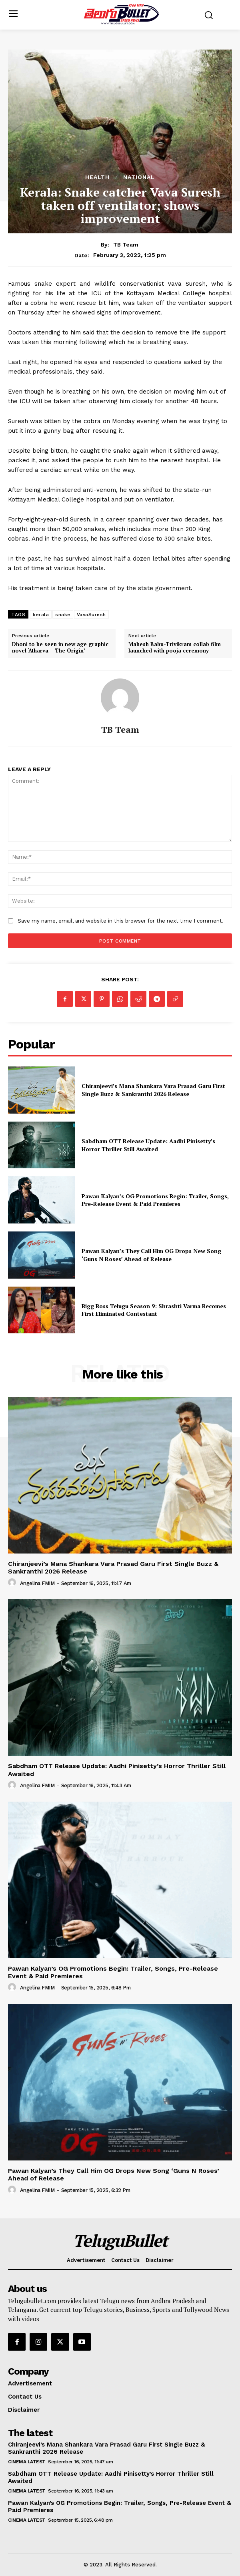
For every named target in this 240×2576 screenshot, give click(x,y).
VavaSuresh (91, 614)
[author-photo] (13, 1582)
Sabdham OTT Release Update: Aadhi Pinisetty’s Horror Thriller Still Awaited (148, 1145)
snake (62, 614)
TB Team (125, 244)
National (139, 177)
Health (97, 177)
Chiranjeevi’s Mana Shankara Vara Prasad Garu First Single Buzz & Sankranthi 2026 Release (153, 1090)
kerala (41, 614)
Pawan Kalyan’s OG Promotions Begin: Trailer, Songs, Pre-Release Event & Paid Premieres (155, 1200)
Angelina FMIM (37, 1583)
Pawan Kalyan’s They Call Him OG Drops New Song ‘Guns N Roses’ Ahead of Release (151, 1255)
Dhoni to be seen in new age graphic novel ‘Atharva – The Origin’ (60, 647)
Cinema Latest (27, 2462)
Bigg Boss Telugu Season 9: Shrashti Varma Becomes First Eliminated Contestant (154, 1310)
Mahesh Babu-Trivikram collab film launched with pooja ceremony (174, 647)
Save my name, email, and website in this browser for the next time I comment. (121, 921)
